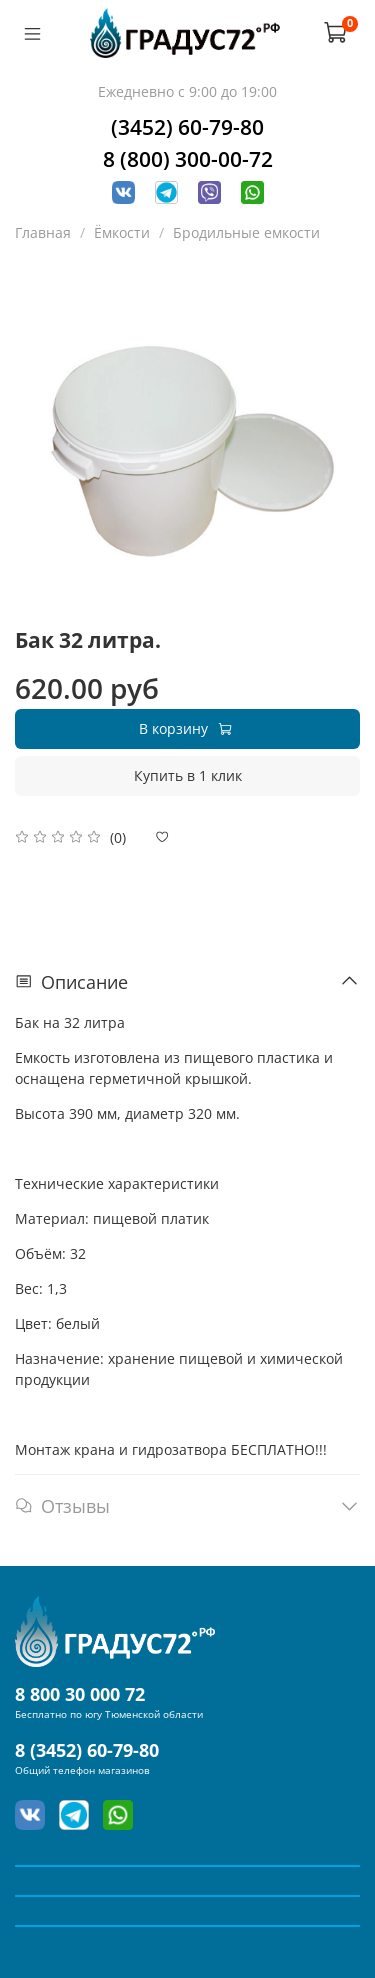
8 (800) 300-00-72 (188, 159)
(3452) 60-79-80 (187, 127)
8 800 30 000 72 (80, 1694)
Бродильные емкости (246, 232)
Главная (43, 232)
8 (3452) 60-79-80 (87, 1750)
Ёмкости (122, 232)
